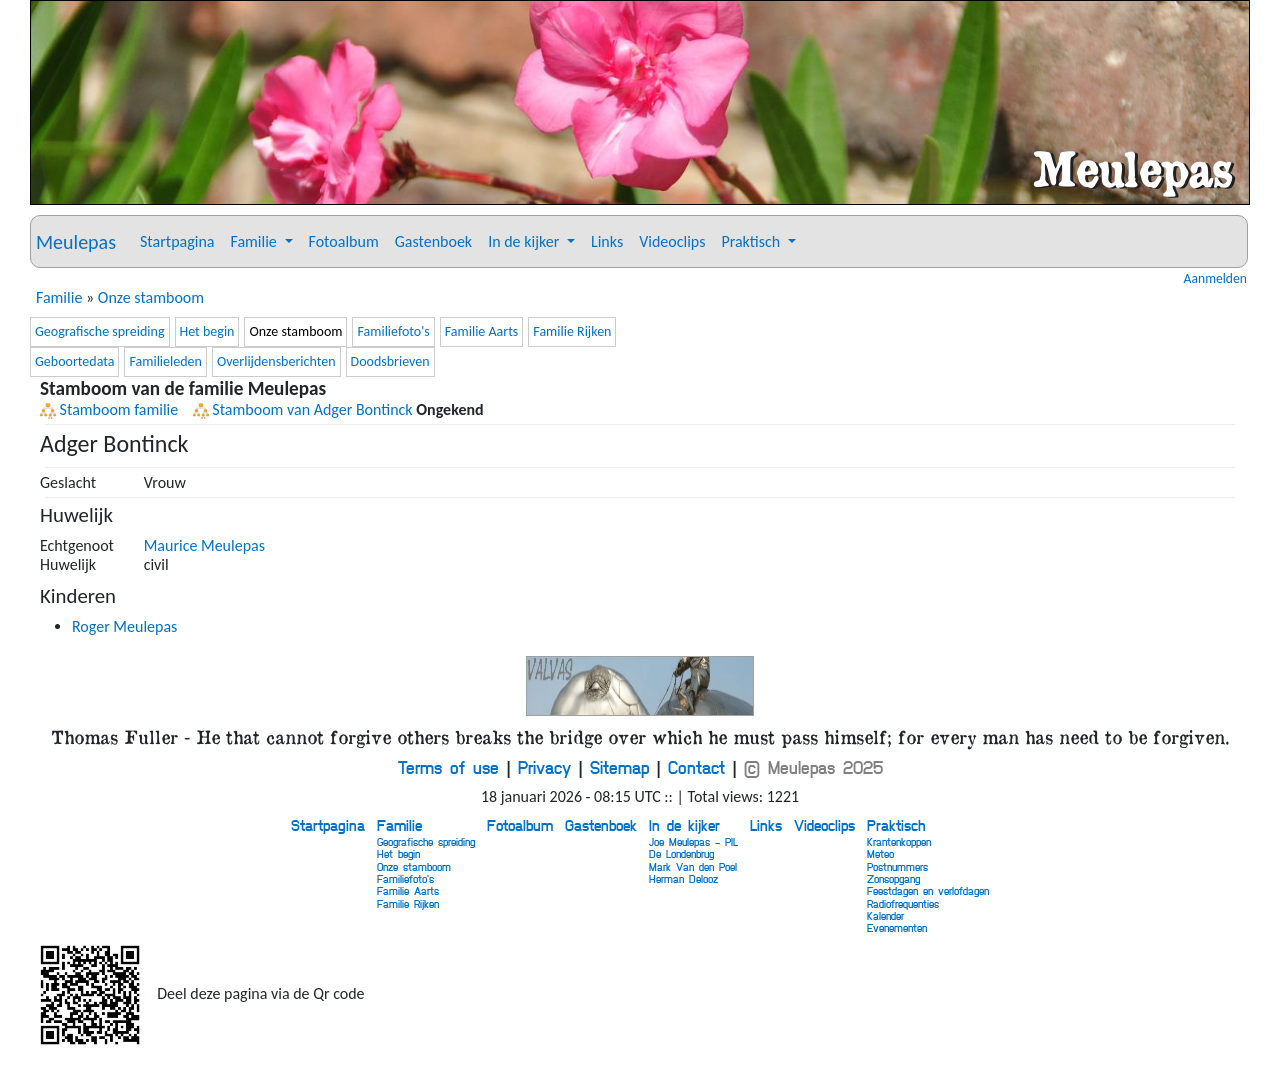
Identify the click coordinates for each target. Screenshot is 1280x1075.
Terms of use (448, 767)
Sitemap (619, 767)
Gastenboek (433, 241)
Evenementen (897, 927)
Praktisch (896, 825)
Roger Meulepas (124, 626)
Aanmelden (1215, 279)
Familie (59, 297)
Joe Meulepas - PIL (693, 841)
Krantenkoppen (899, 841)
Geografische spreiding (100, 331)
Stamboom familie (109, 409)
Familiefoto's (393, 331)
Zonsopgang (893, 878)
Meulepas (76, 242)
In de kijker (684, 825)
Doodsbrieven (390, 361)
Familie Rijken (572, 331)
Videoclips (672, 241)
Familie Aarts (482, 331)
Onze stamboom (151, 297)
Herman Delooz (683, 878)
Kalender (885, 915)
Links (607, 241)
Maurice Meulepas (204, 545)
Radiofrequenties (903, 903)
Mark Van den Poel (693, 866)
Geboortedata (74, 361)
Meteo (880, 853)
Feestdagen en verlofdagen (928, 890)
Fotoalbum (344, 241)
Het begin (207, 331)
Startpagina (177, 241)
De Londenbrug (681, 853)
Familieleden (165, 361)
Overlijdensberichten (276, 361)
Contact (696, 767)
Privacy (544, 767)
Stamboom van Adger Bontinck (303, 409)
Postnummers (897, 866)
